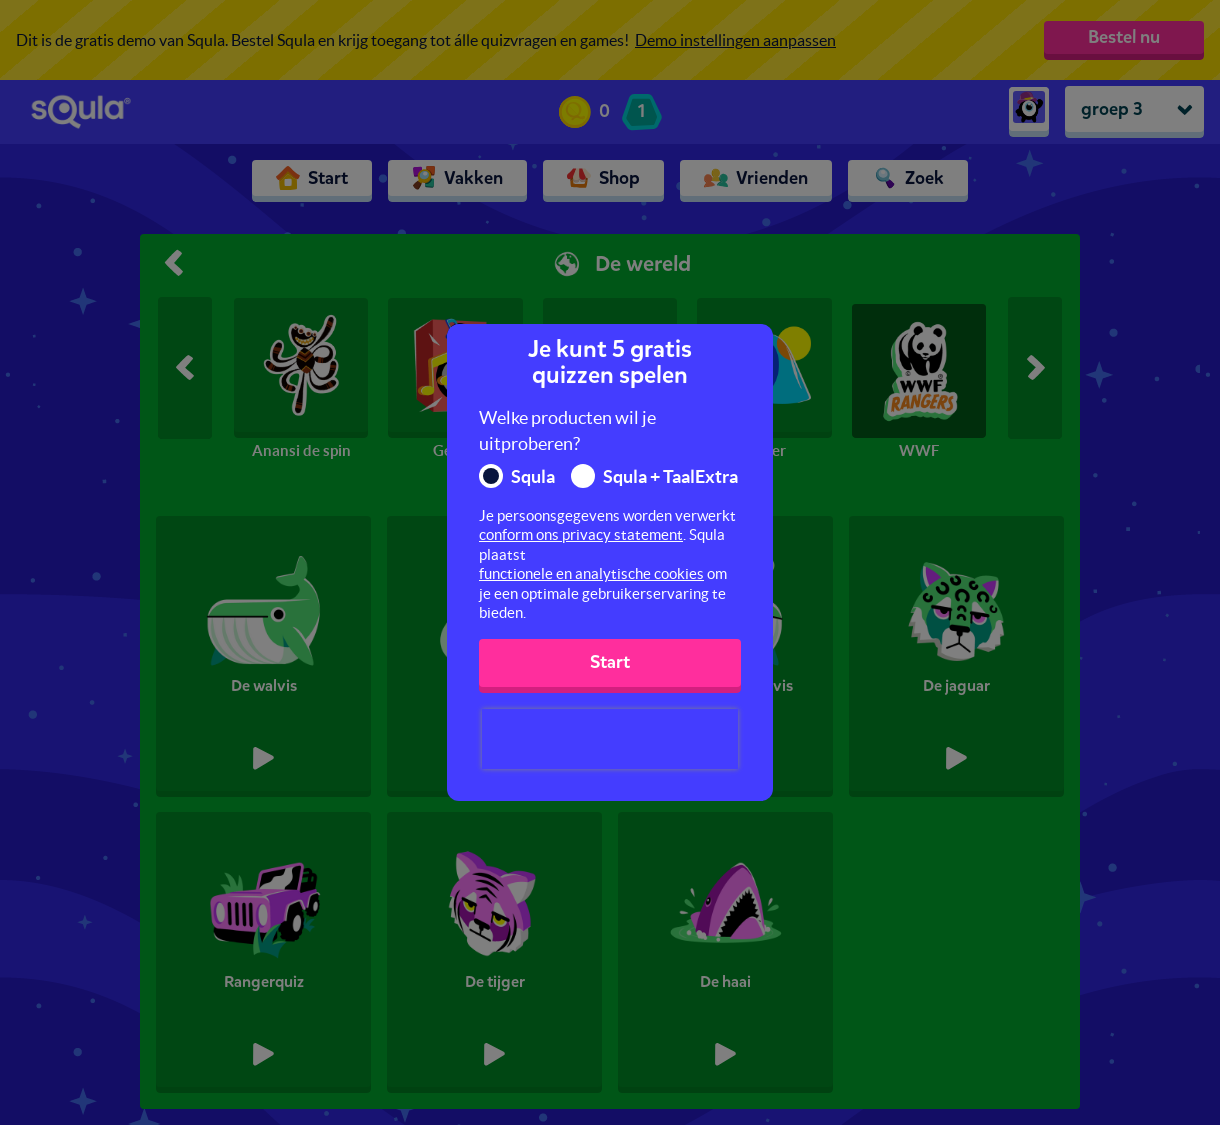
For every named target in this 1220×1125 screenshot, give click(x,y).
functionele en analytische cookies (591, 573)
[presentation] (610, 739)
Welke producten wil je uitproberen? (567, 430)
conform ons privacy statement (581, 534)
